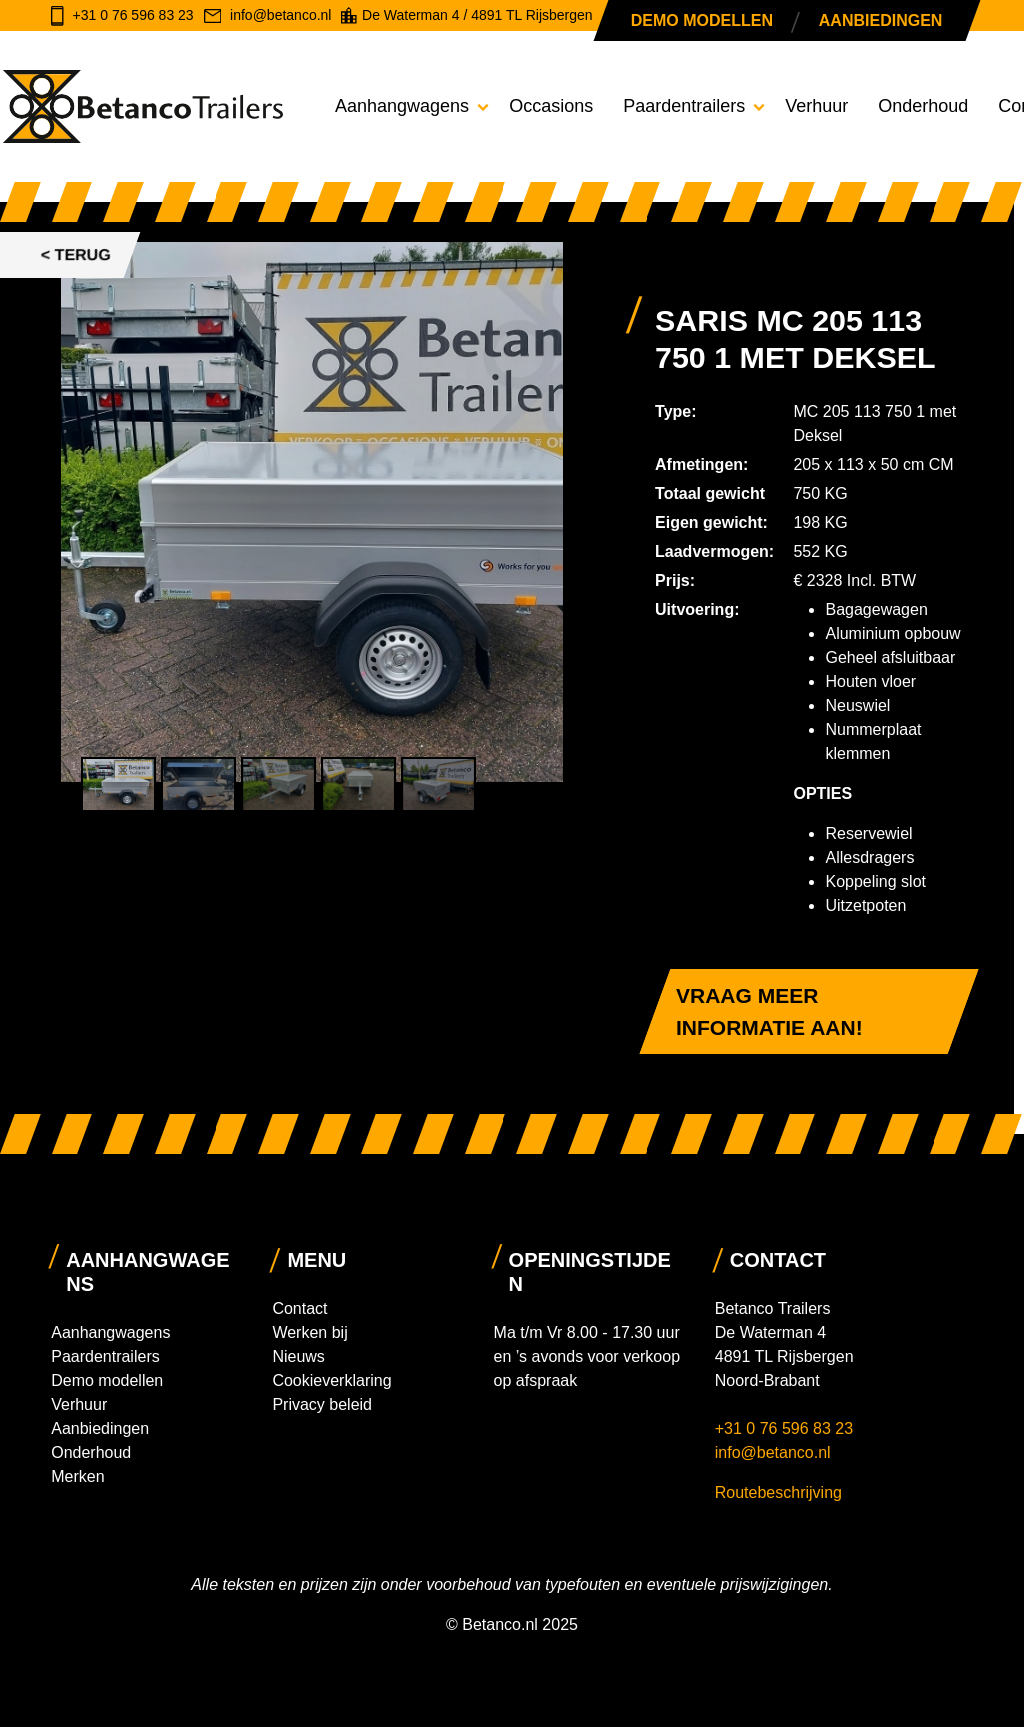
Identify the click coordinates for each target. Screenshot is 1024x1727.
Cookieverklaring (331, 1380)
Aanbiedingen (881, 20)
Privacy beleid (322, 1404)
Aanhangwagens (402, 106)
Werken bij (309, 1332)
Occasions (551, 106)
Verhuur (816, 106)
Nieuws (298, 1356)
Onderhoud (923, 106)
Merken (77, 1476)
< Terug (76, 254)
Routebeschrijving (778, 1492)
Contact (299, 1308)
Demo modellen (702, 20)
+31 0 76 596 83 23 (786, 1428)
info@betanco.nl (773, 1452)
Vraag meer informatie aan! (769, 1011)
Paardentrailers (684, 106)
